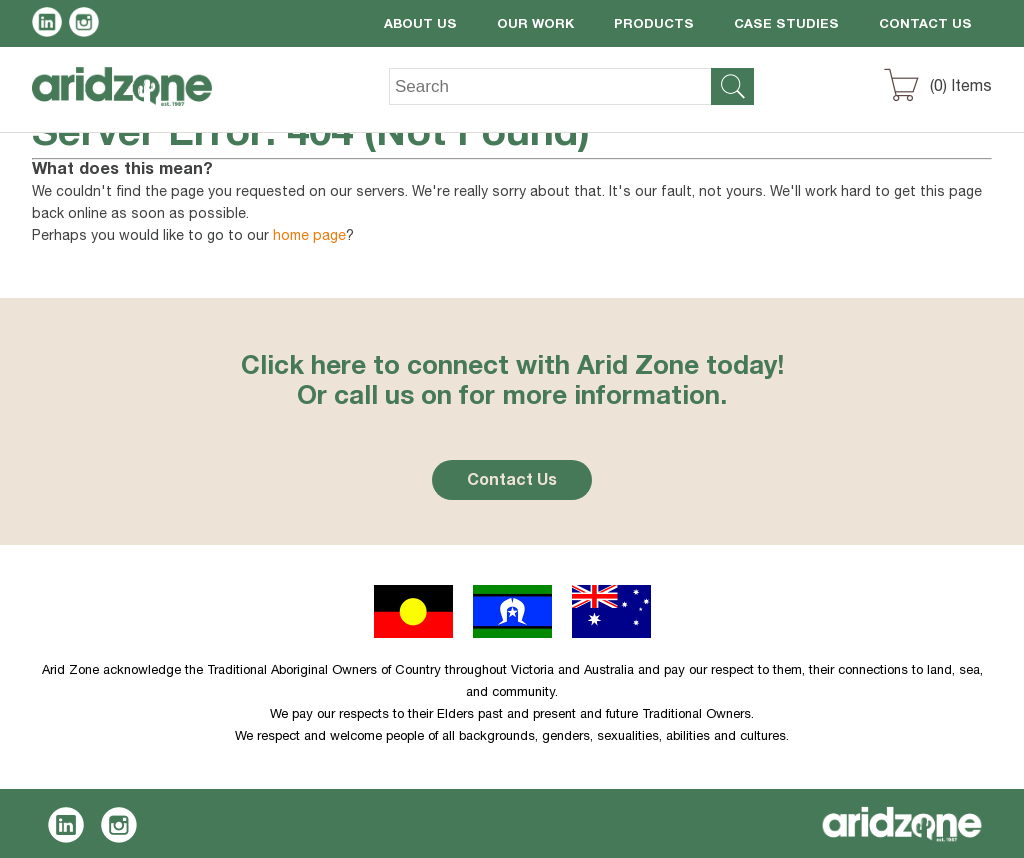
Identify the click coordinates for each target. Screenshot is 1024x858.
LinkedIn (50, 25)
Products (654, 25)
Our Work (535, 25)
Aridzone (138, 101)
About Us (420, 25)
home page (309, 237)
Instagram (87, 25)
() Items (961, 88)
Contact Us (925, 25)
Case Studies (786, 25)
